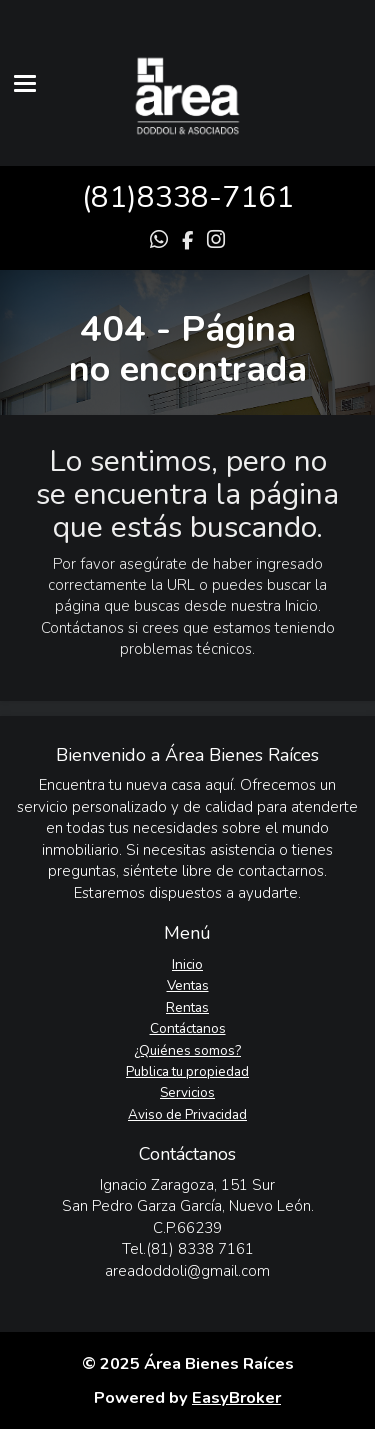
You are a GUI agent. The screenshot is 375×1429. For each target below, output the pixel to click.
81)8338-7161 (192, 197)
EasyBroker (236, 1397)
